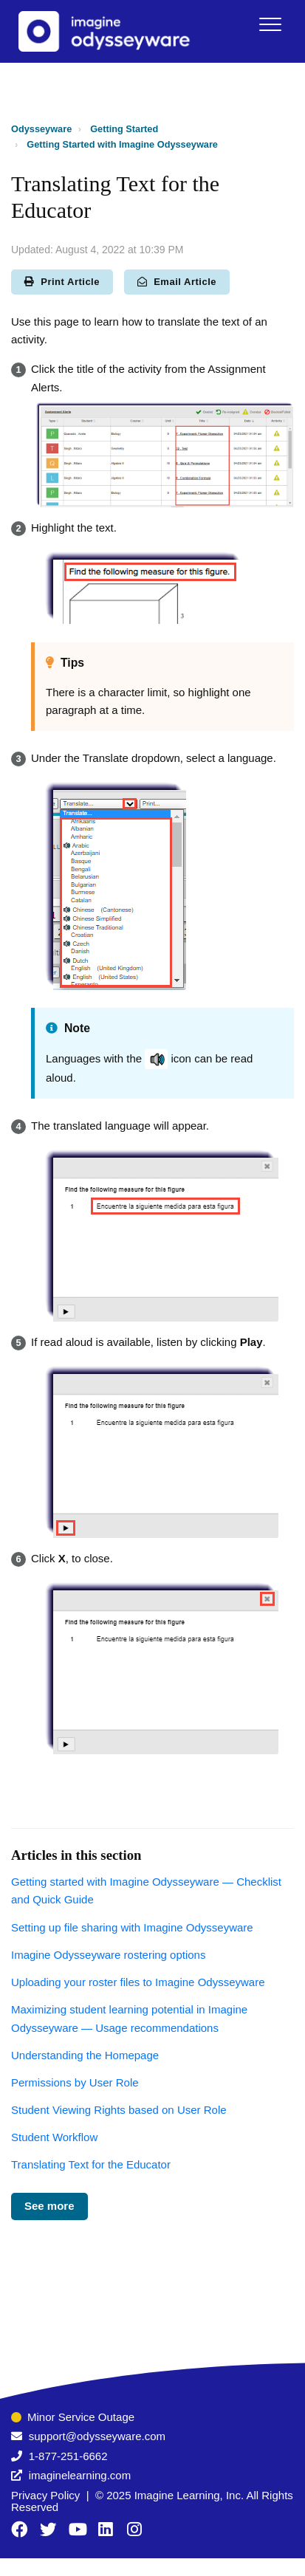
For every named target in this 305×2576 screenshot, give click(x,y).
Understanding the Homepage (85, 2055)
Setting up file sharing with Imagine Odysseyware (132, 1927)
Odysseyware (41, 128)
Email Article (176, 281)
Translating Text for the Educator (91, 2164)
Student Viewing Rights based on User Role (119, 2109)
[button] (270, 24)
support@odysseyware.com (97, 2436)
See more (49, 2205)
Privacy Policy (45, 2495)
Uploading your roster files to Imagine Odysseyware (138, 1982)
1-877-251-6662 (68, 2456)
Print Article (62, 281)
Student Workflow (54, 2137)
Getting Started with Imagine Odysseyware (122, 144)
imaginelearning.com (80, 2475)
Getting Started (124, 128)
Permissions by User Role (75, 2082)
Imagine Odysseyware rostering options (108, 1954)
